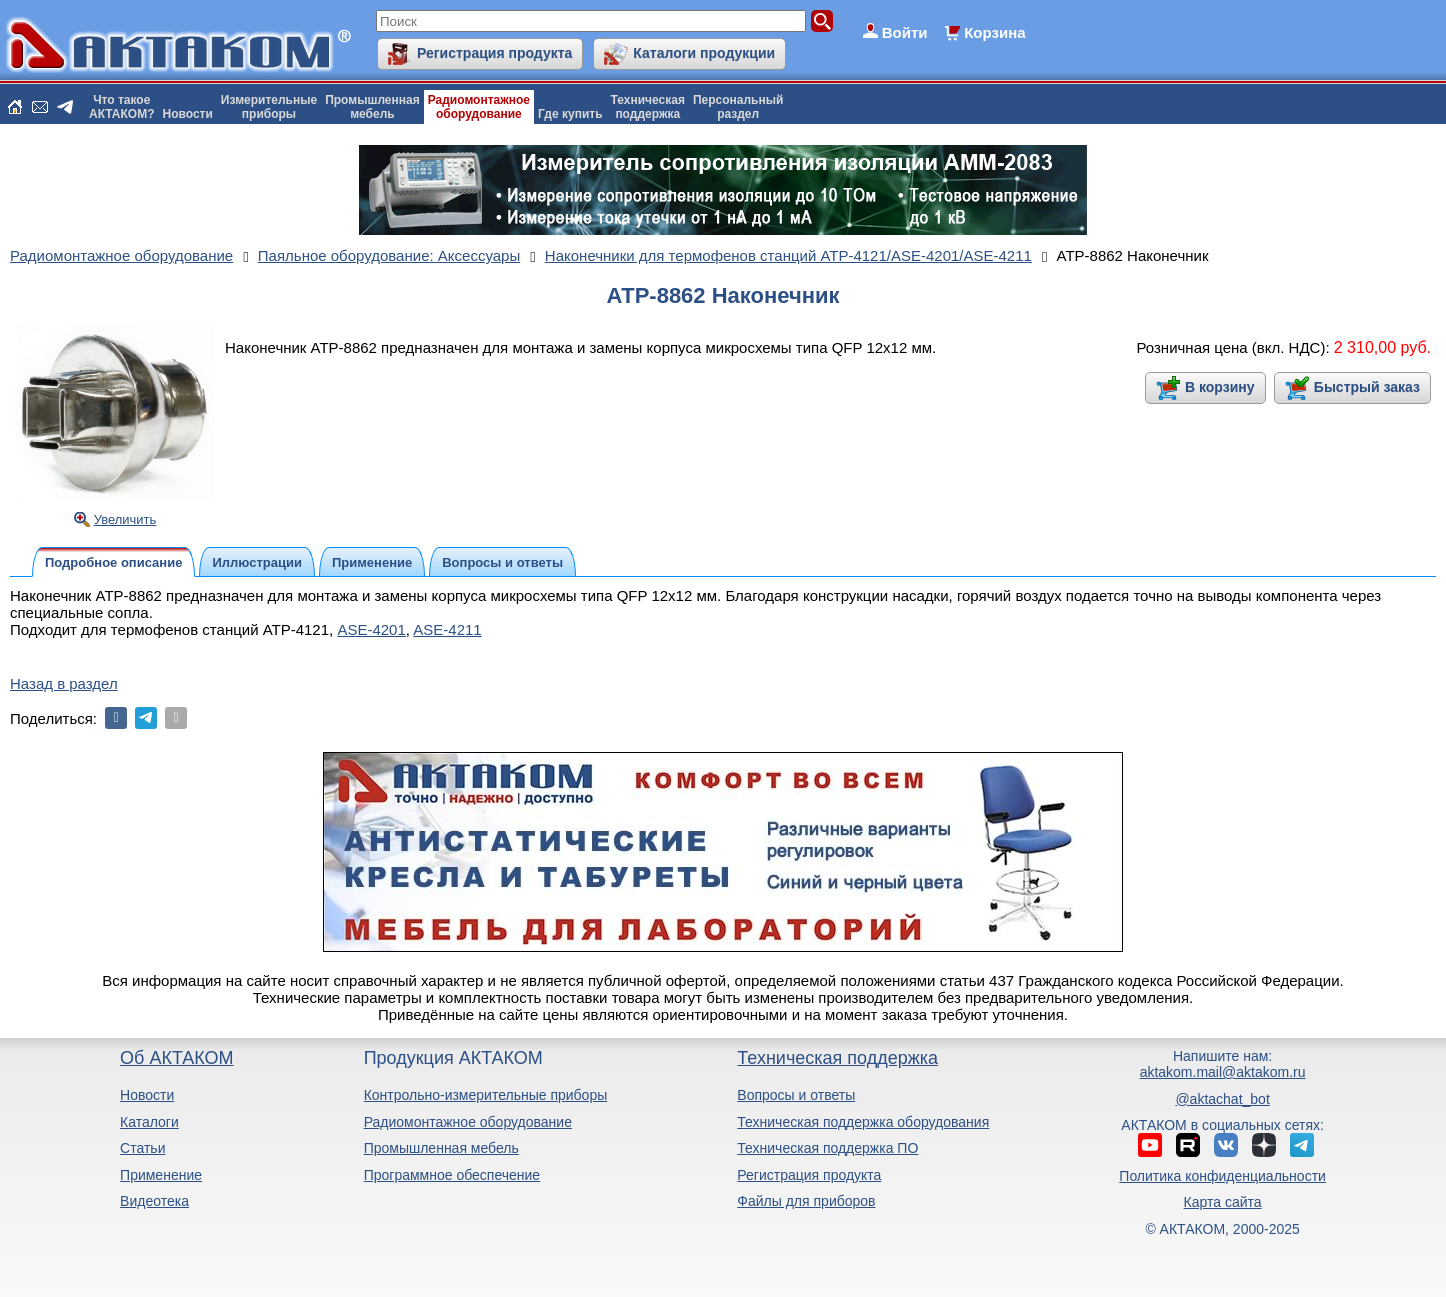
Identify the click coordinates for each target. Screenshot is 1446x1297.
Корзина (994, 32)
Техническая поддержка (837, 1058)
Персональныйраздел (738, 107)
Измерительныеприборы (269, 107)
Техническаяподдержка (648, 107)
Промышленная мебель (441, 1148)
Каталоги (149, 1122)
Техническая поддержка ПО (827, 1148)
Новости (188, 114)
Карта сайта (1223, 1202)
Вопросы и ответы (796, 1095)
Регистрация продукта (494, 53)
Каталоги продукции (704, 53)
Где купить (570, 114)
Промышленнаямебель (372, 107)
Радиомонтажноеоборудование (479, 107)
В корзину (1220, 387)
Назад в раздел (64, 683)
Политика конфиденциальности (1222, 1176)
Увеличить (125, 519)
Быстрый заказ (1367, 387)
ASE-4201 (371, 629)
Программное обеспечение (452, 1175)
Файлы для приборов (806, 1201)
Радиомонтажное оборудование (468, 1122)
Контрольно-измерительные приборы (486, 1095)
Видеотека (154, 1201)
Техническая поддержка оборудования (863, 1122)
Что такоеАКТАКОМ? (122, 107)
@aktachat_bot (1222, 1099)
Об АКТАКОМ (176, 1058)
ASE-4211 (447, 629)
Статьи (142, 1148)
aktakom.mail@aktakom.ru (1223, 1072)
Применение (161, 1175)
